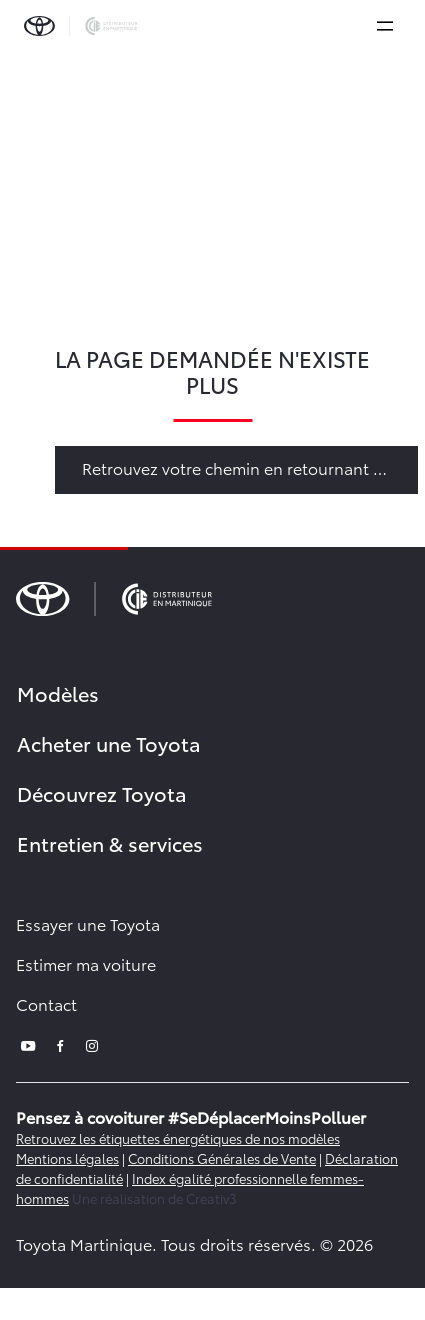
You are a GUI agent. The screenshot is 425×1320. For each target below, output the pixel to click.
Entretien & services (110, 843)
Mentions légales (67, 1158)
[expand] (385, 26)
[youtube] (28, 1043)
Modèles (58, 693)
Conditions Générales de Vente (222, 1158)
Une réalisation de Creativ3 (154, 1198)
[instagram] (92, 1043)
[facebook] (60, 1043)
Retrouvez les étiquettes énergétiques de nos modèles (178, 1138)
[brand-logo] (80, 26)
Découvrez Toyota (102, 793)
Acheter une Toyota (109, 743)
